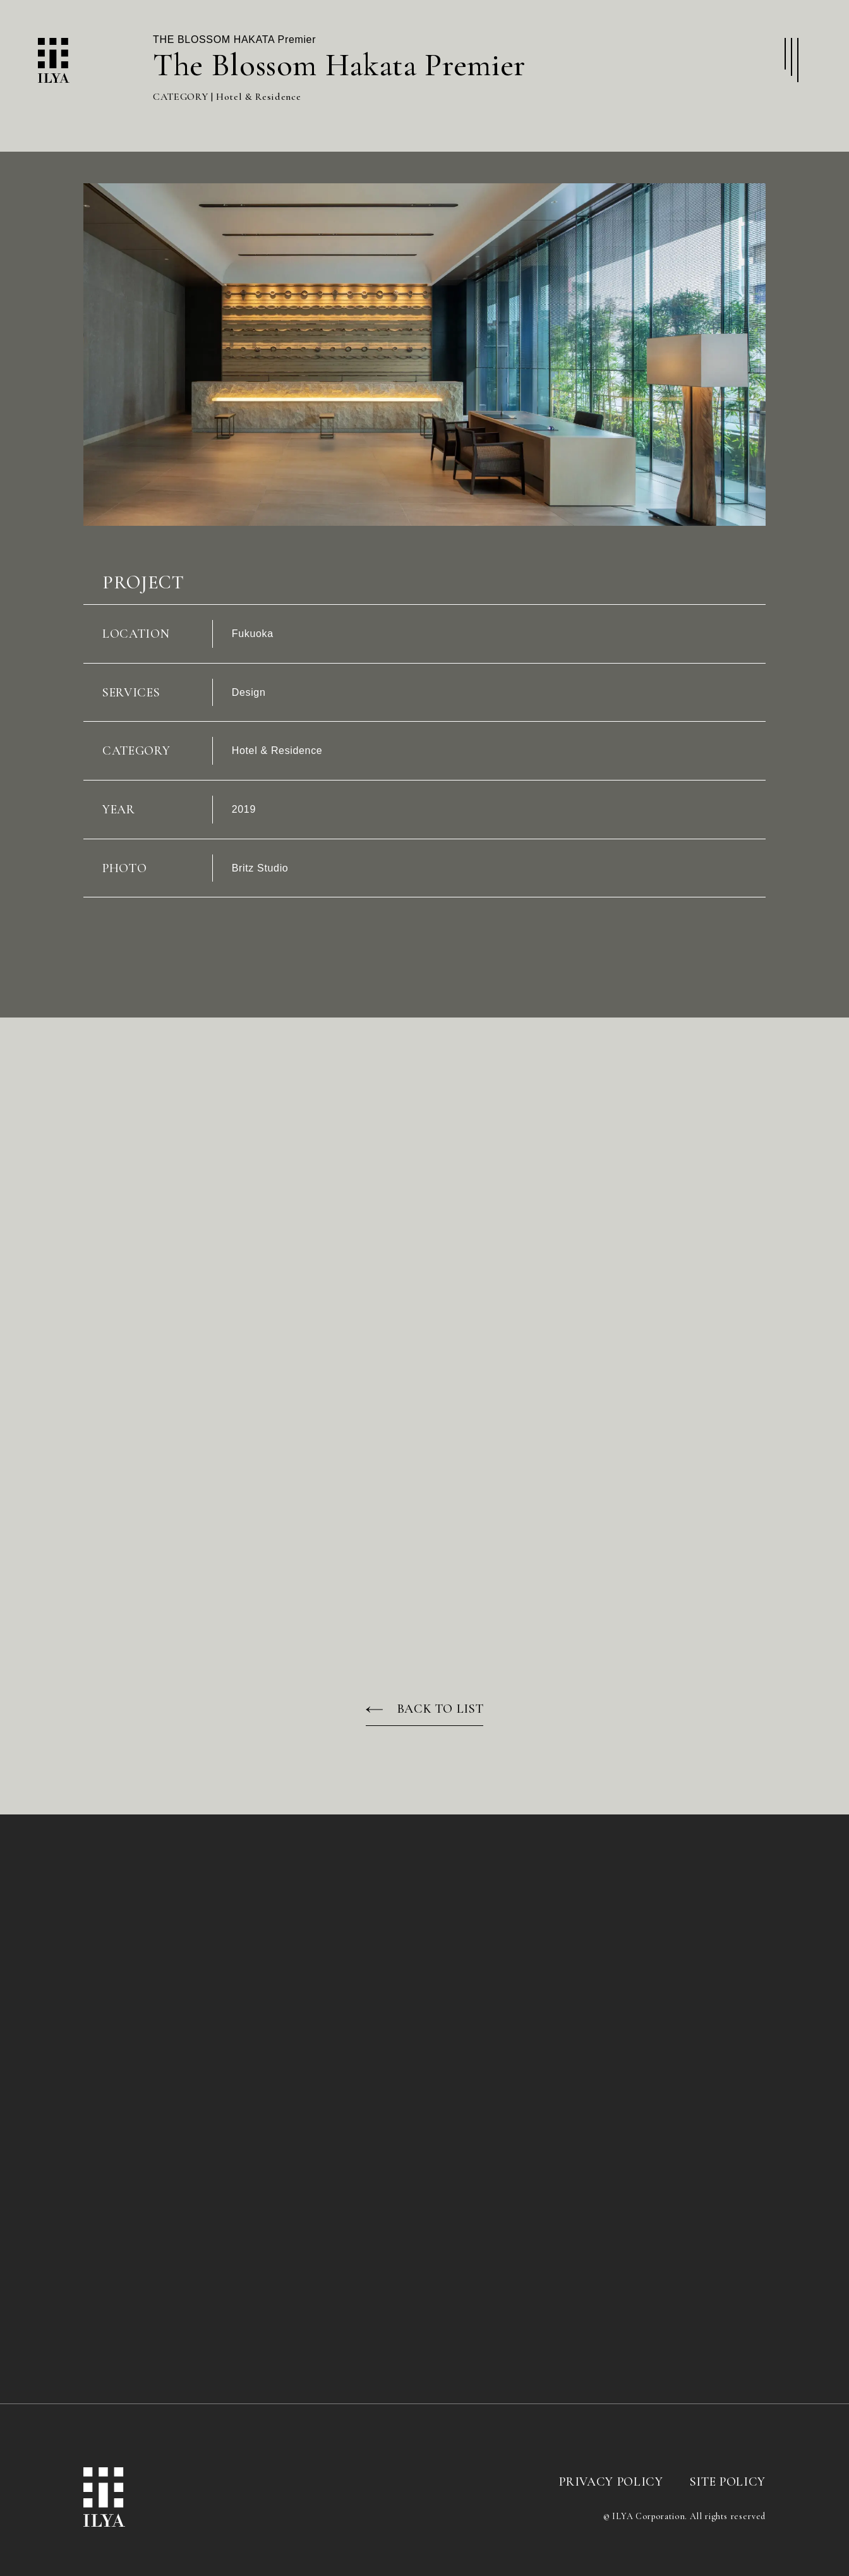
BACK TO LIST (440, 1720)
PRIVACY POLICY (611, 2493)
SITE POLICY (728, 2493)
